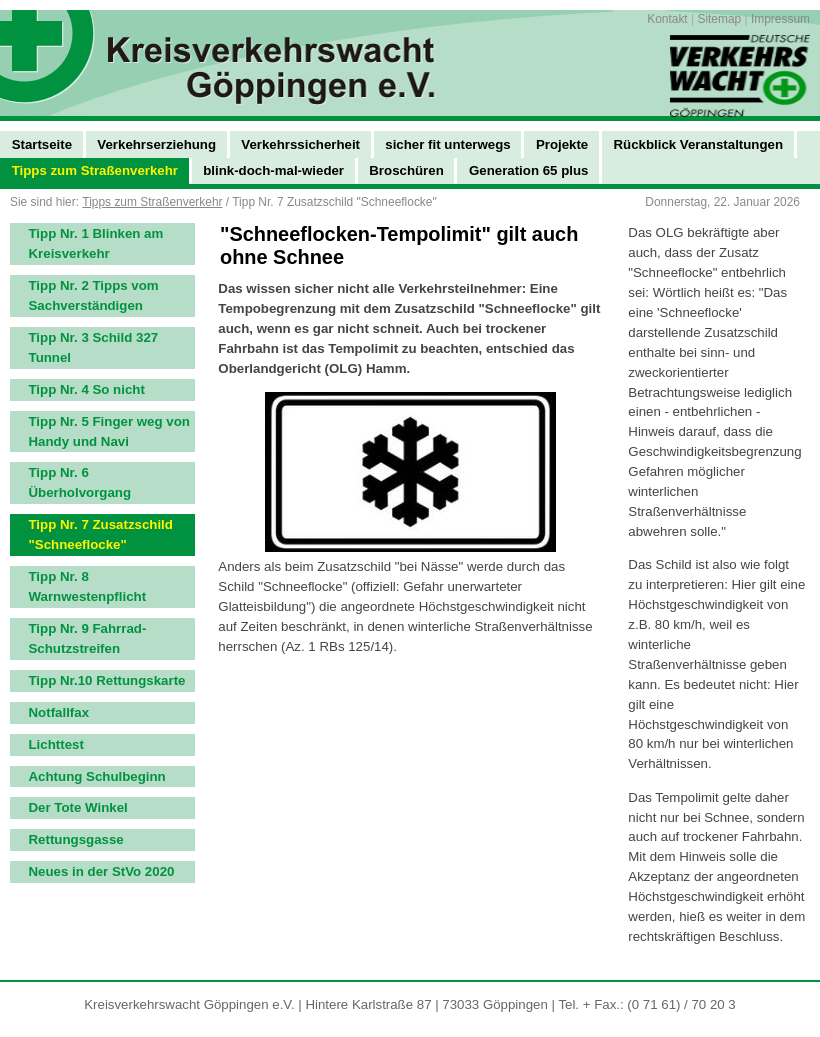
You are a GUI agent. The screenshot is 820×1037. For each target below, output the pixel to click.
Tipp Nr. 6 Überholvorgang (80, 482)
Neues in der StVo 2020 (102, 871)
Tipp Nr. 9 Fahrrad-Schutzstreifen (88, 638)
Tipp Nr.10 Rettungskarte (107, 680)
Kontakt (667, 19)
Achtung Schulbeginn (97, 776)
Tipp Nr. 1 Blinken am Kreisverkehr (96, 243)
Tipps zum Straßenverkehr (152, 202)
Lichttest (56, 744)
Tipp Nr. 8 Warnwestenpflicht (88, 586)
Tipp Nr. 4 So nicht (87, 389)
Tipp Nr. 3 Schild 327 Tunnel (94, 347)
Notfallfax (59, 712)
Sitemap (719, 19)
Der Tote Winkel (78, 807)
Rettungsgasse (76, 839)
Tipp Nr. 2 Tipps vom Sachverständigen (94, 295)
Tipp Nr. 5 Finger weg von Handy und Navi (109, 431)
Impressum (780, 19)
